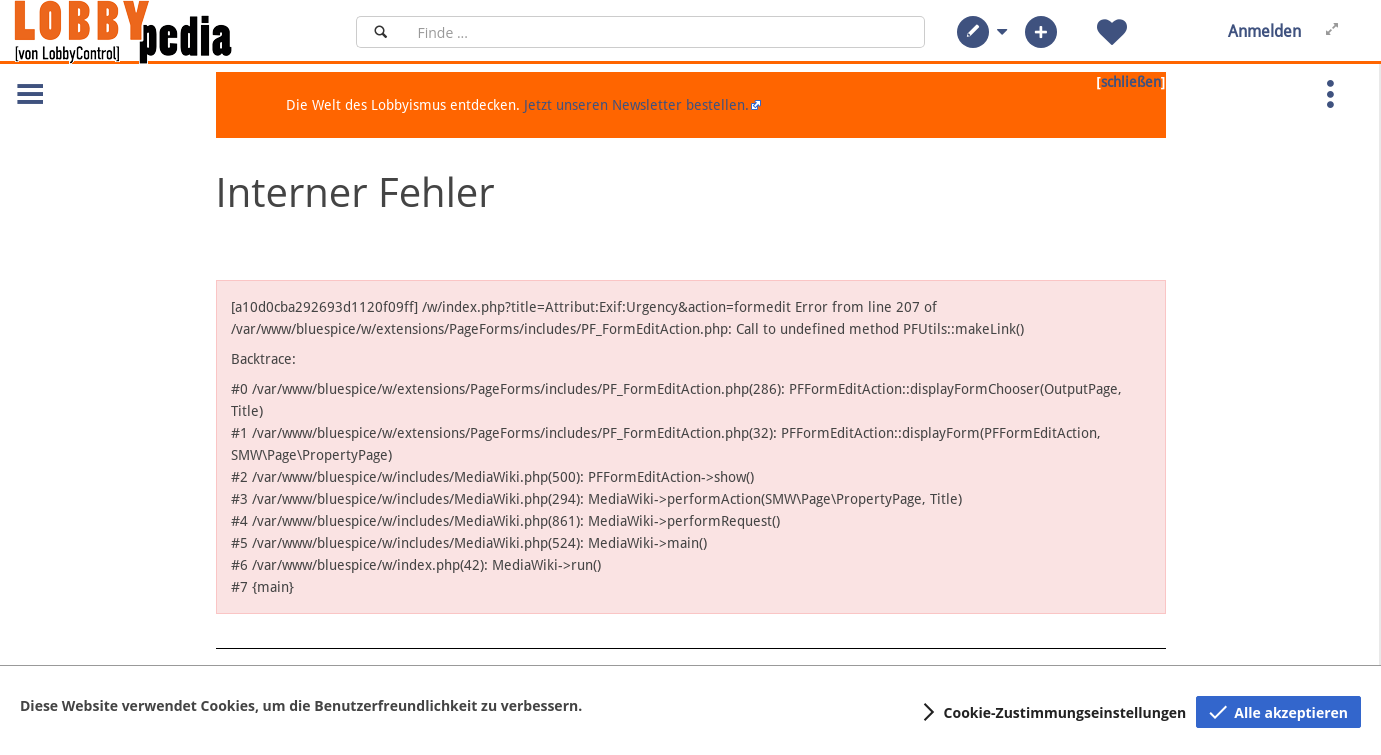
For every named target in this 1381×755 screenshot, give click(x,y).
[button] (973, 32)
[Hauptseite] (157, 32)
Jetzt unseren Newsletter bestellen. (636, 105)
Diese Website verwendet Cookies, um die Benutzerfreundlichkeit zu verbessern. (301, 705)
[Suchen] (380, 32)
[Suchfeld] (665, 32)
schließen (1131, 82)
